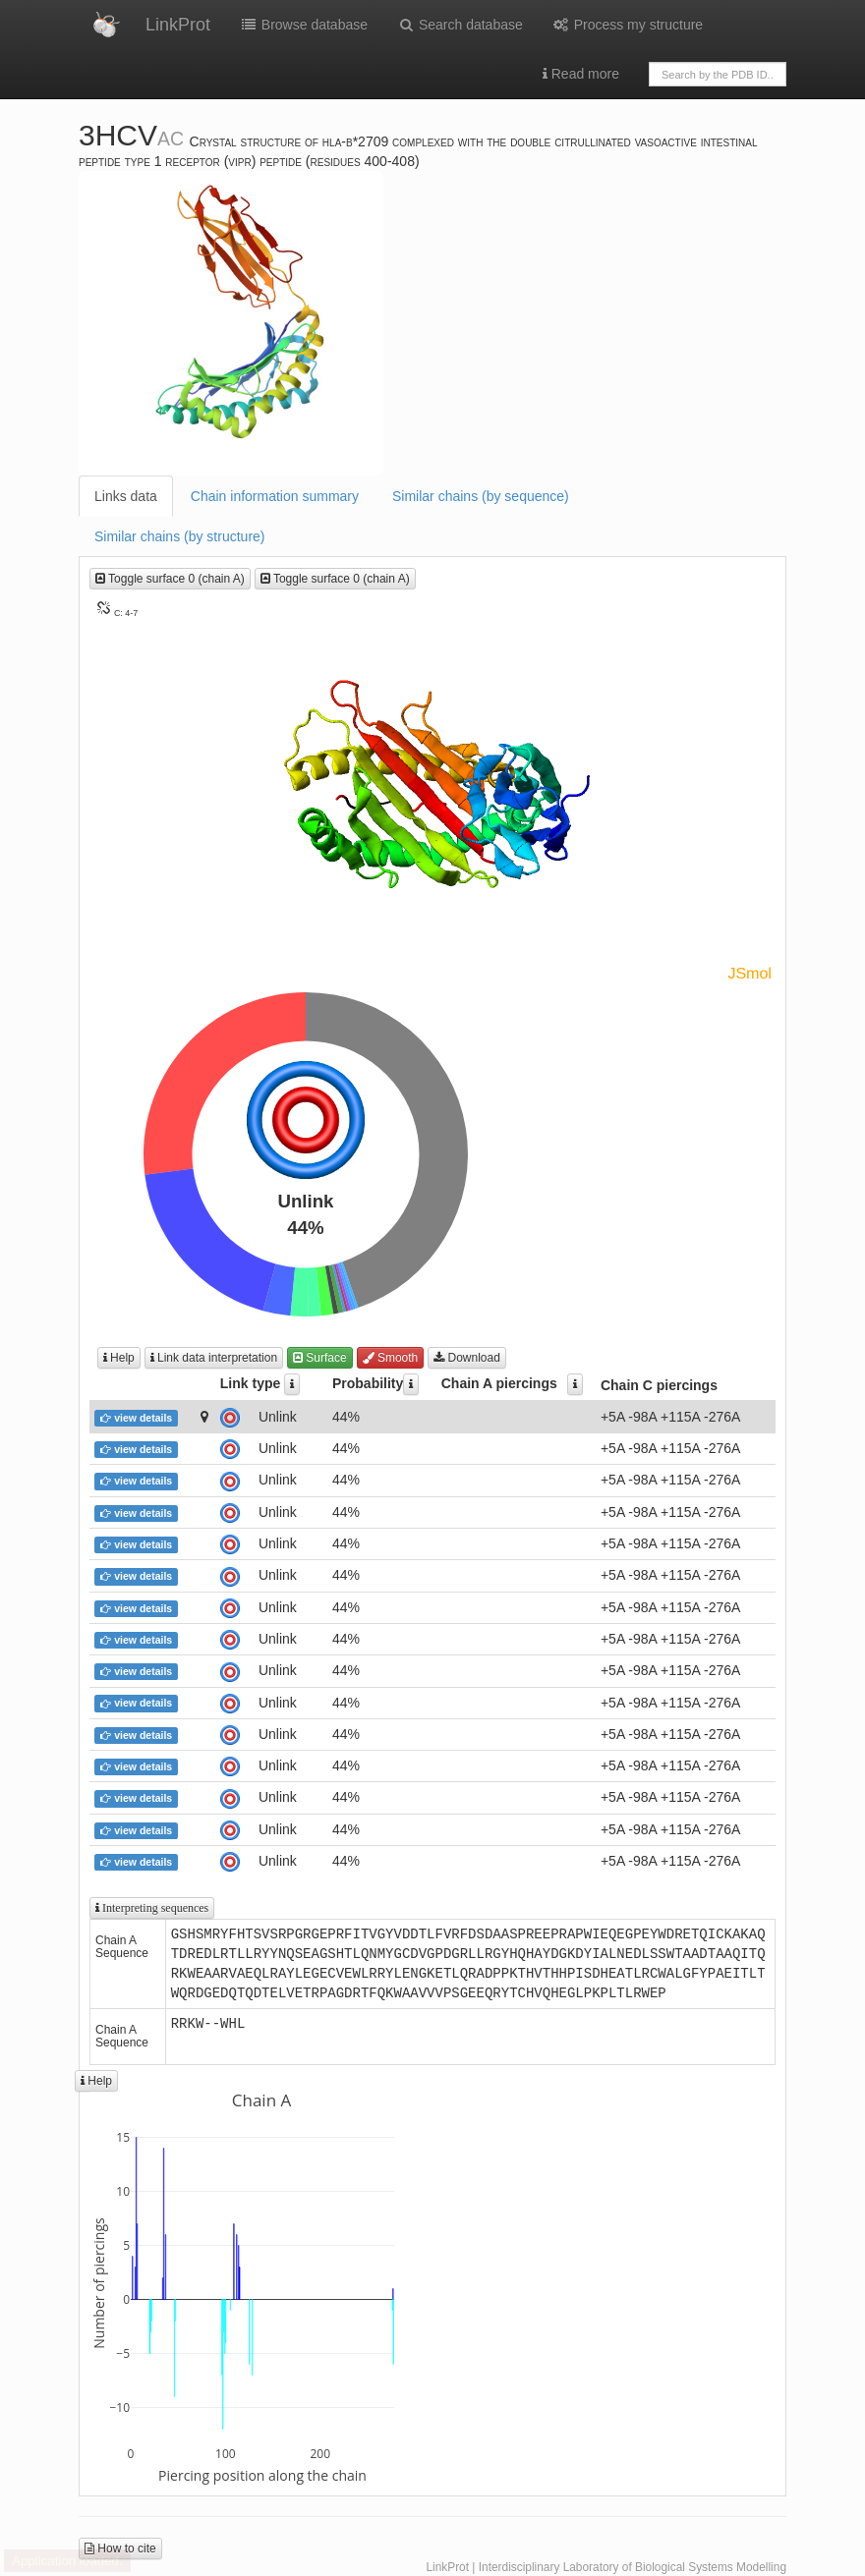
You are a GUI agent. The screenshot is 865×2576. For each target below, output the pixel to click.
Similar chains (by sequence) (480, 496)
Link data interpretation (213, 1358)
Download (466, 1358)
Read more (581, 74)
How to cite (120, 2548)
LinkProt (177, 24)
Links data (125, 496)
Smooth (391, 1358)
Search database (460, 24)
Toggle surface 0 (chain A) (170, 579)
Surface (320, 1358)
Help (119, 1358)
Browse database (304, 24)
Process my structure (627, 24)
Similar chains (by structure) (179, 536)
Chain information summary (275, 496)
